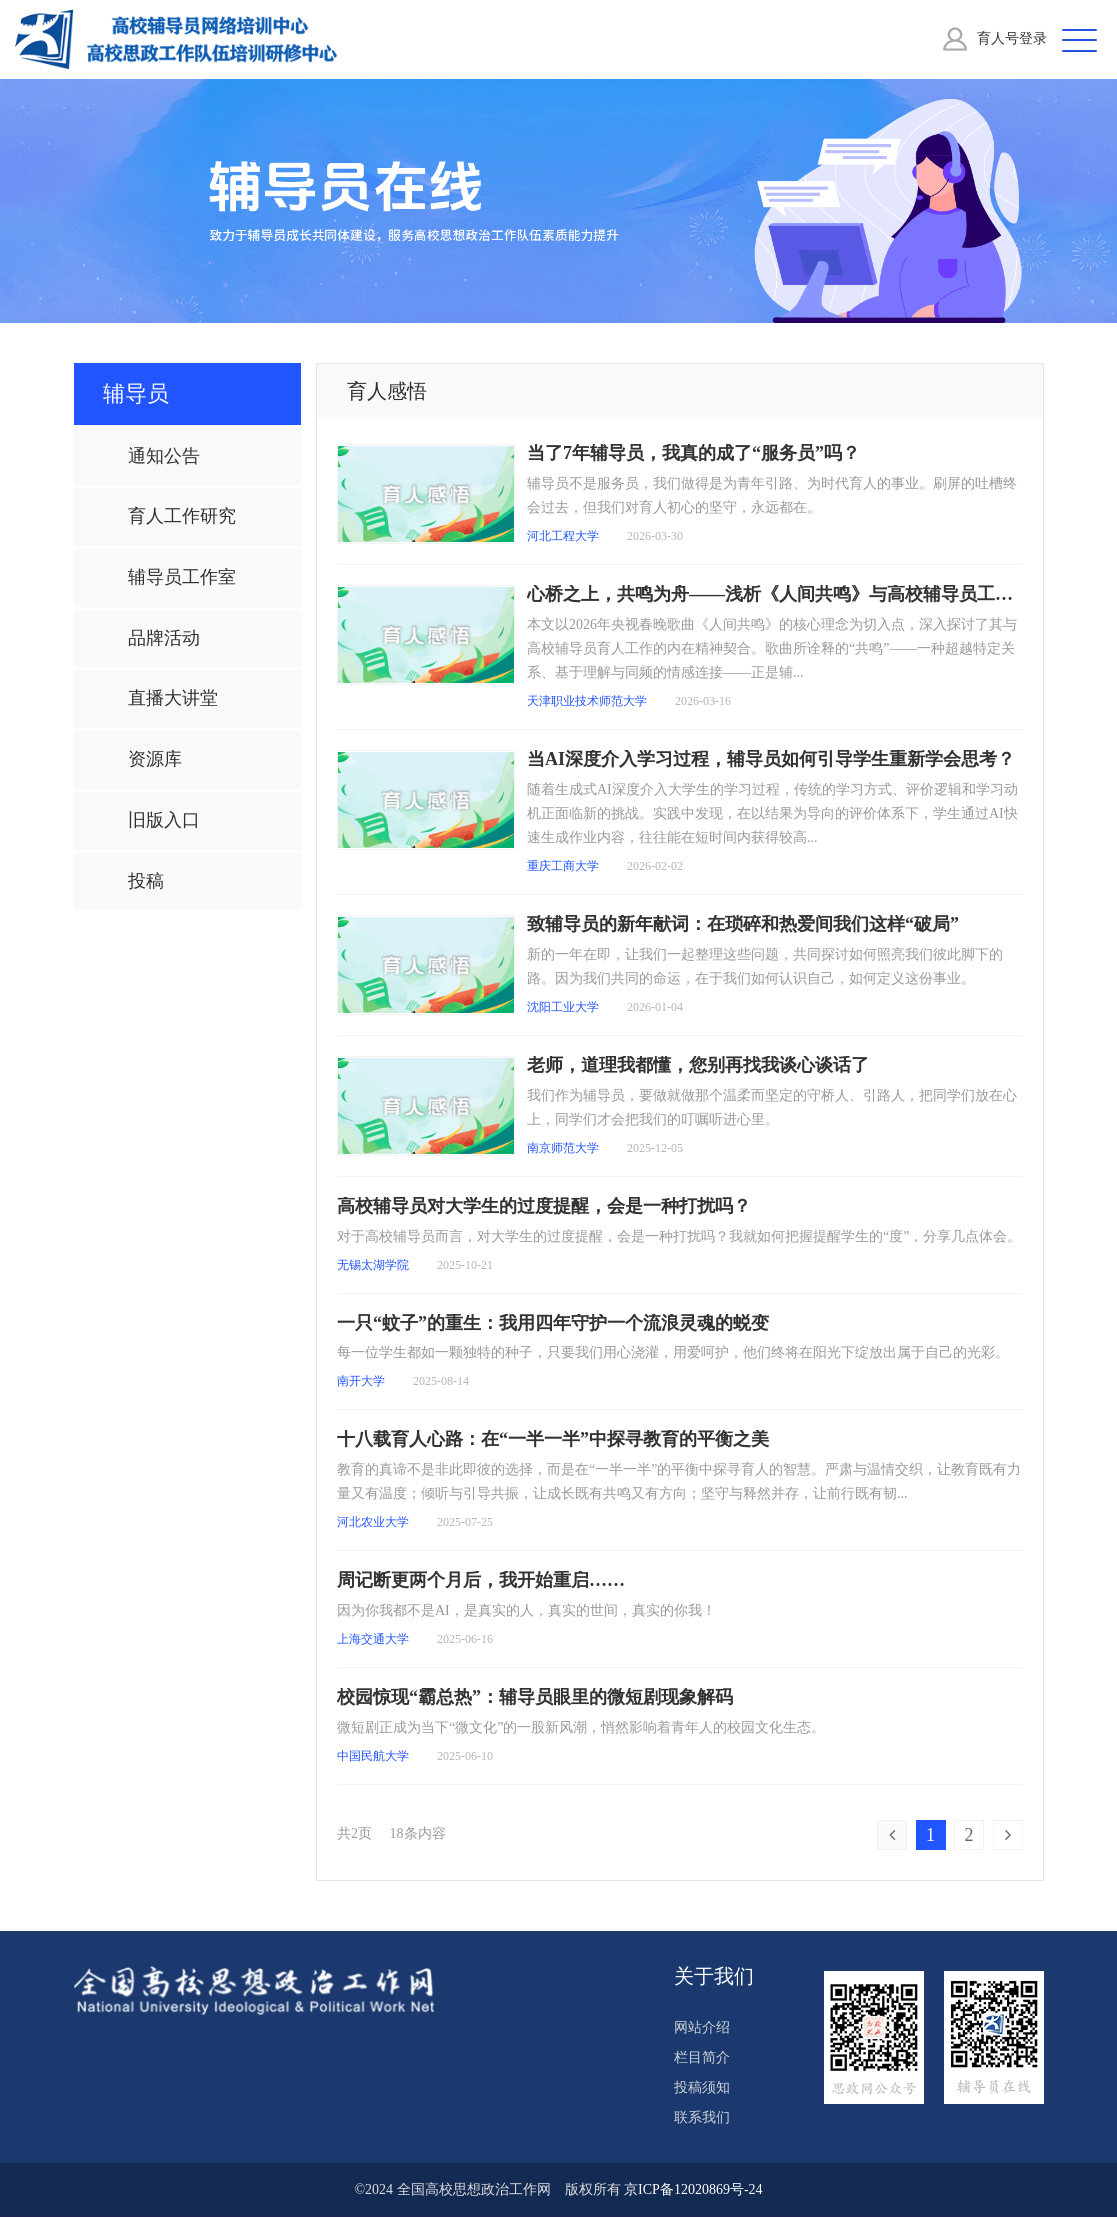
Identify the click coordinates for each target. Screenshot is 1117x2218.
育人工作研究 (182, 517)
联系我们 (702, 2118)
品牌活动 (164, 639)
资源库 (155, 760)
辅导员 (136, 394)
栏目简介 (702, 2058)
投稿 (146, 882)
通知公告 (164, 457)
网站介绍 (702, 2028)
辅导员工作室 (182, 578)
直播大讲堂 (173, 700)
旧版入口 (164, 821)
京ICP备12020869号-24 (693, 2190)
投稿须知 (702, 2088)
